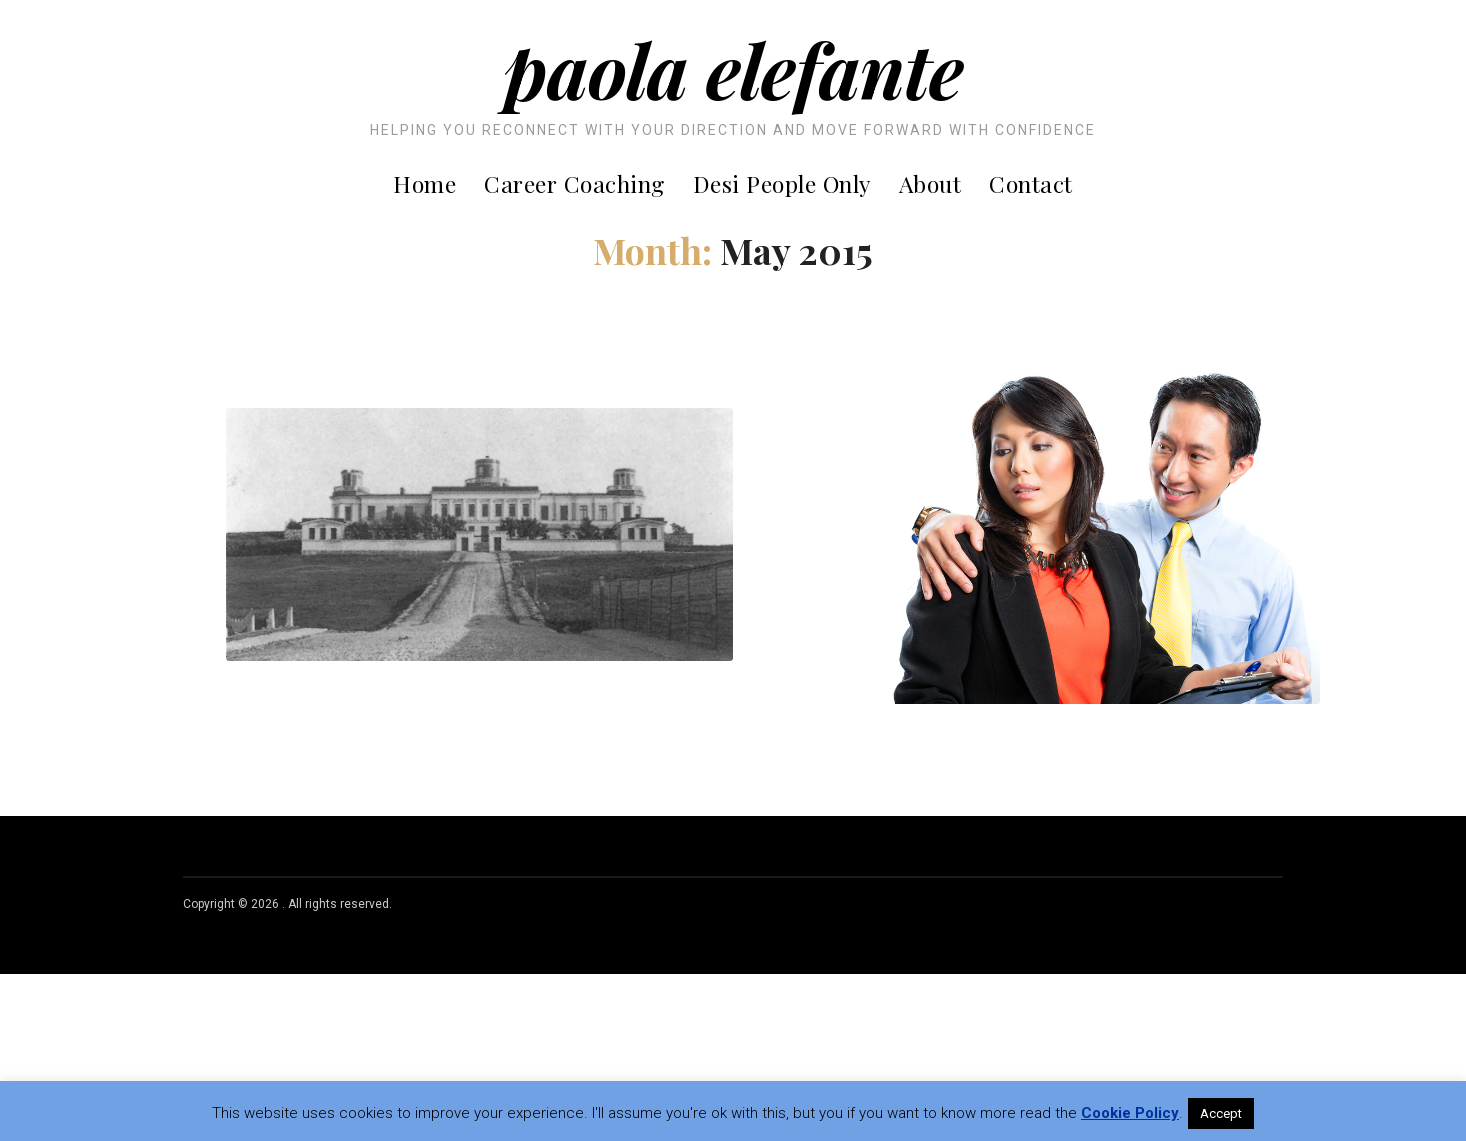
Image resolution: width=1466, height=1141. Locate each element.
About (930, 183)
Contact (1031, 183)
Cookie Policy (1130, 1113)
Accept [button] (1221, 1113)
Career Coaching (574, 183)
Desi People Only (782, 183)
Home (424, 183)
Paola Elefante (733, 69)
